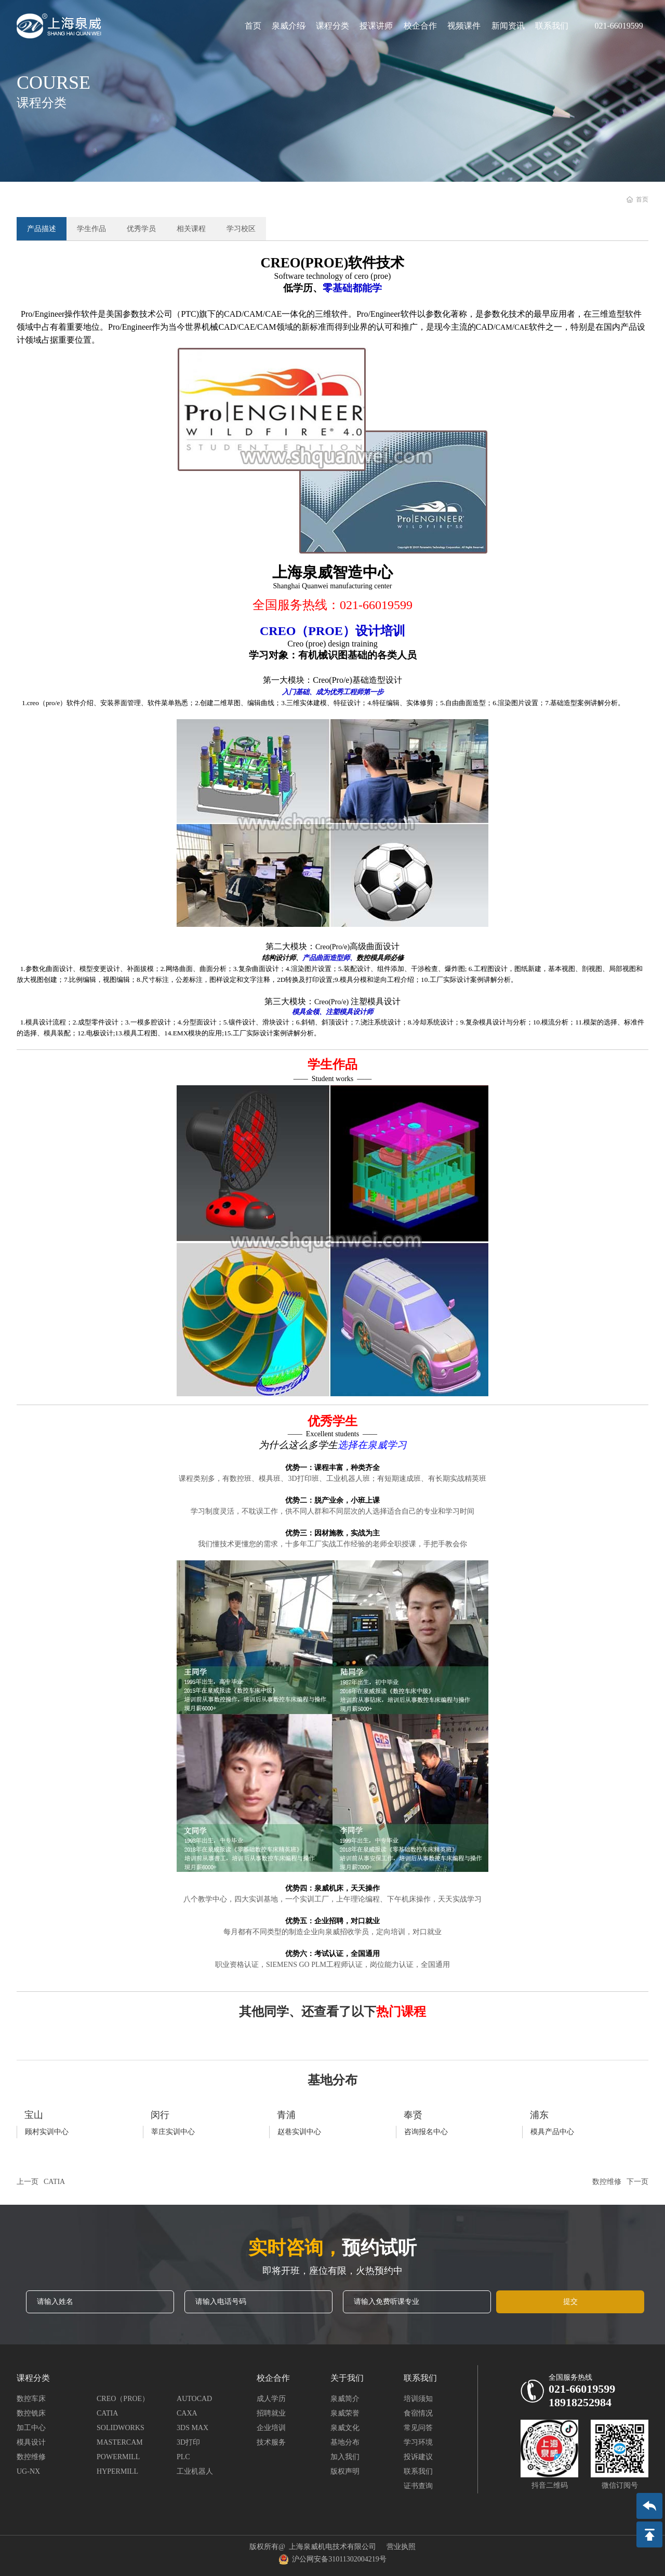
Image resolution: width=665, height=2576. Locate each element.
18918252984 (580, 2402)
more (80, 2124)
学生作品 (91, 229)
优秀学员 (141, 229)
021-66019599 (618, 25)
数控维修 (606, 2182)
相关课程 (191, 229)
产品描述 (41, 229)
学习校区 (241, 229)
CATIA (54, 2182)
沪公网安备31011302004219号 (332, 2559)
